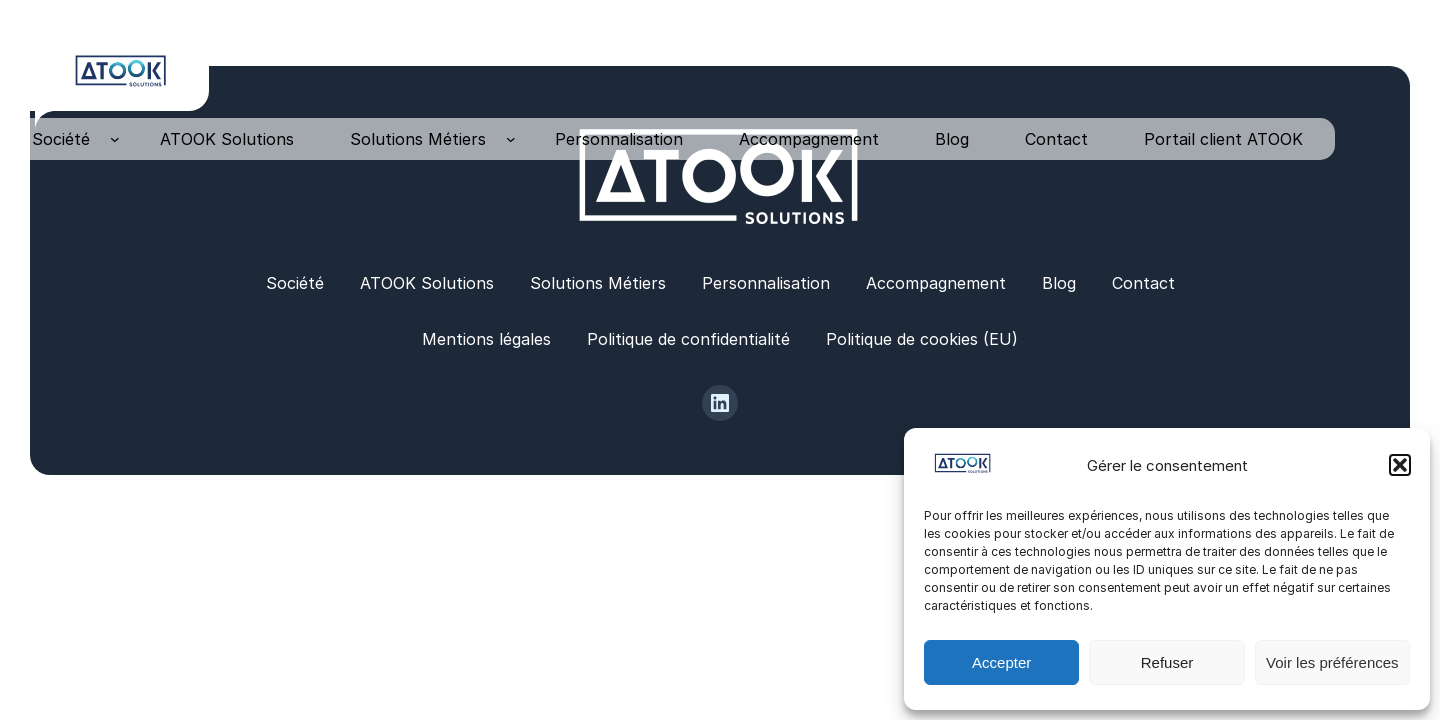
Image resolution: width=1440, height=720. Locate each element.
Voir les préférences (1332, 662)
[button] (1400, 465)
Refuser (1167, 662)
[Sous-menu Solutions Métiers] (511, 139)
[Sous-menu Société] (115, 139)
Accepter (1001, 662)
